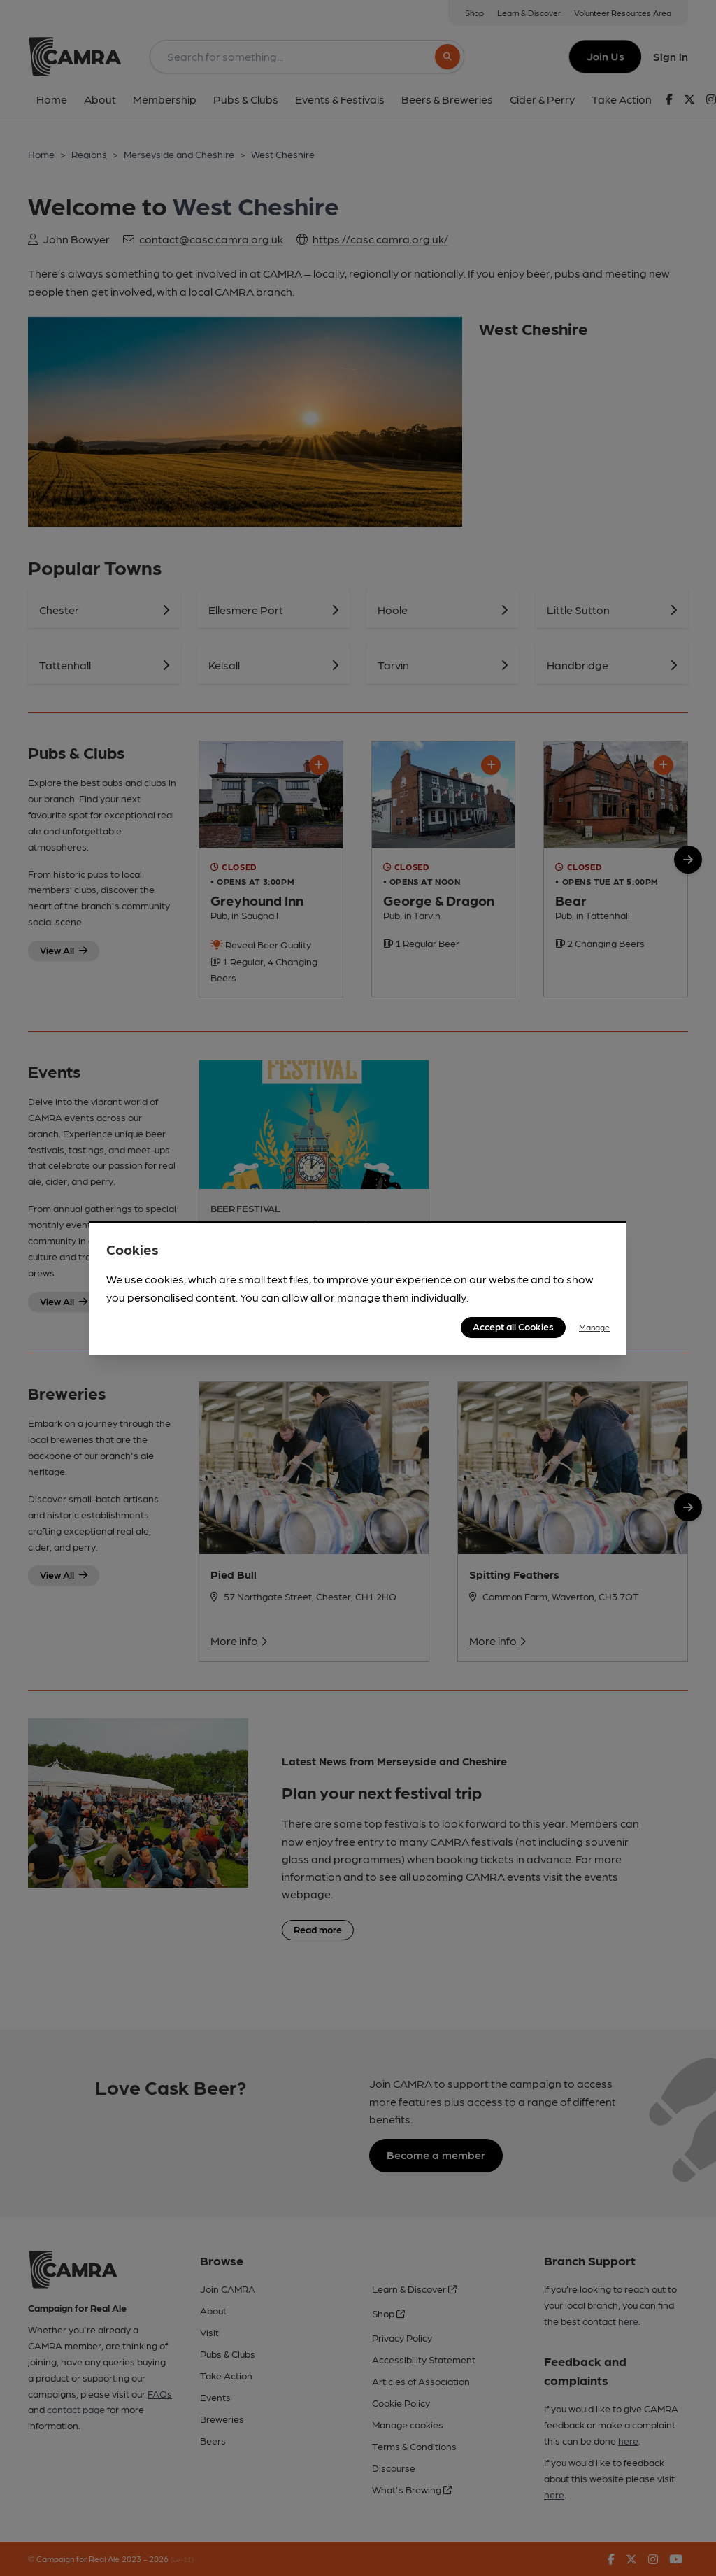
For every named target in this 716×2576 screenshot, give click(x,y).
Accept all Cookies (513, 1326)
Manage (594, 1327)
